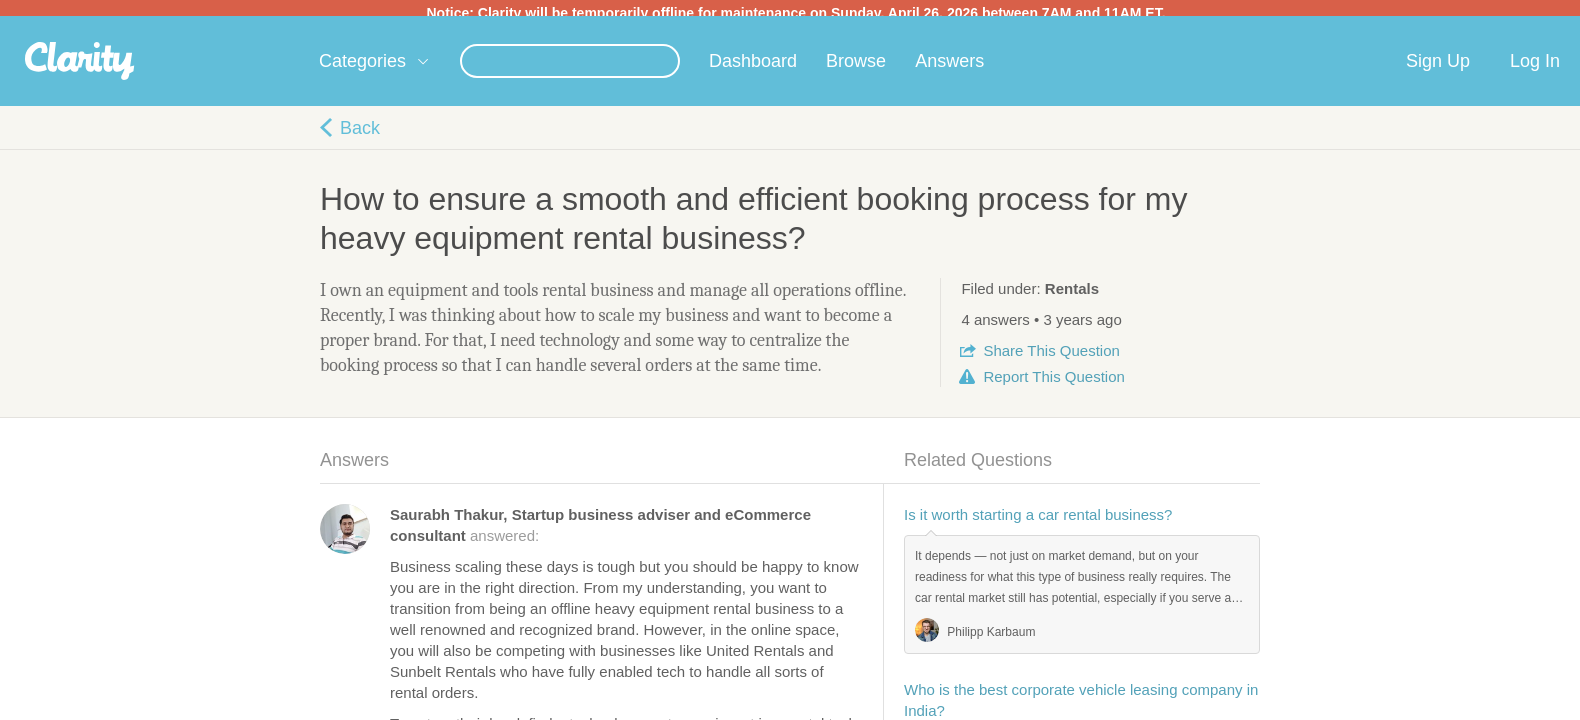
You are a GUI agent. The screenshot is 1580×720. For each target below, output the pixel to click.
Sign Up (1438, 69)
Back (360, 136)
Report (1053, 384)
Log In (1535, 69)
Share (1051, 358)
